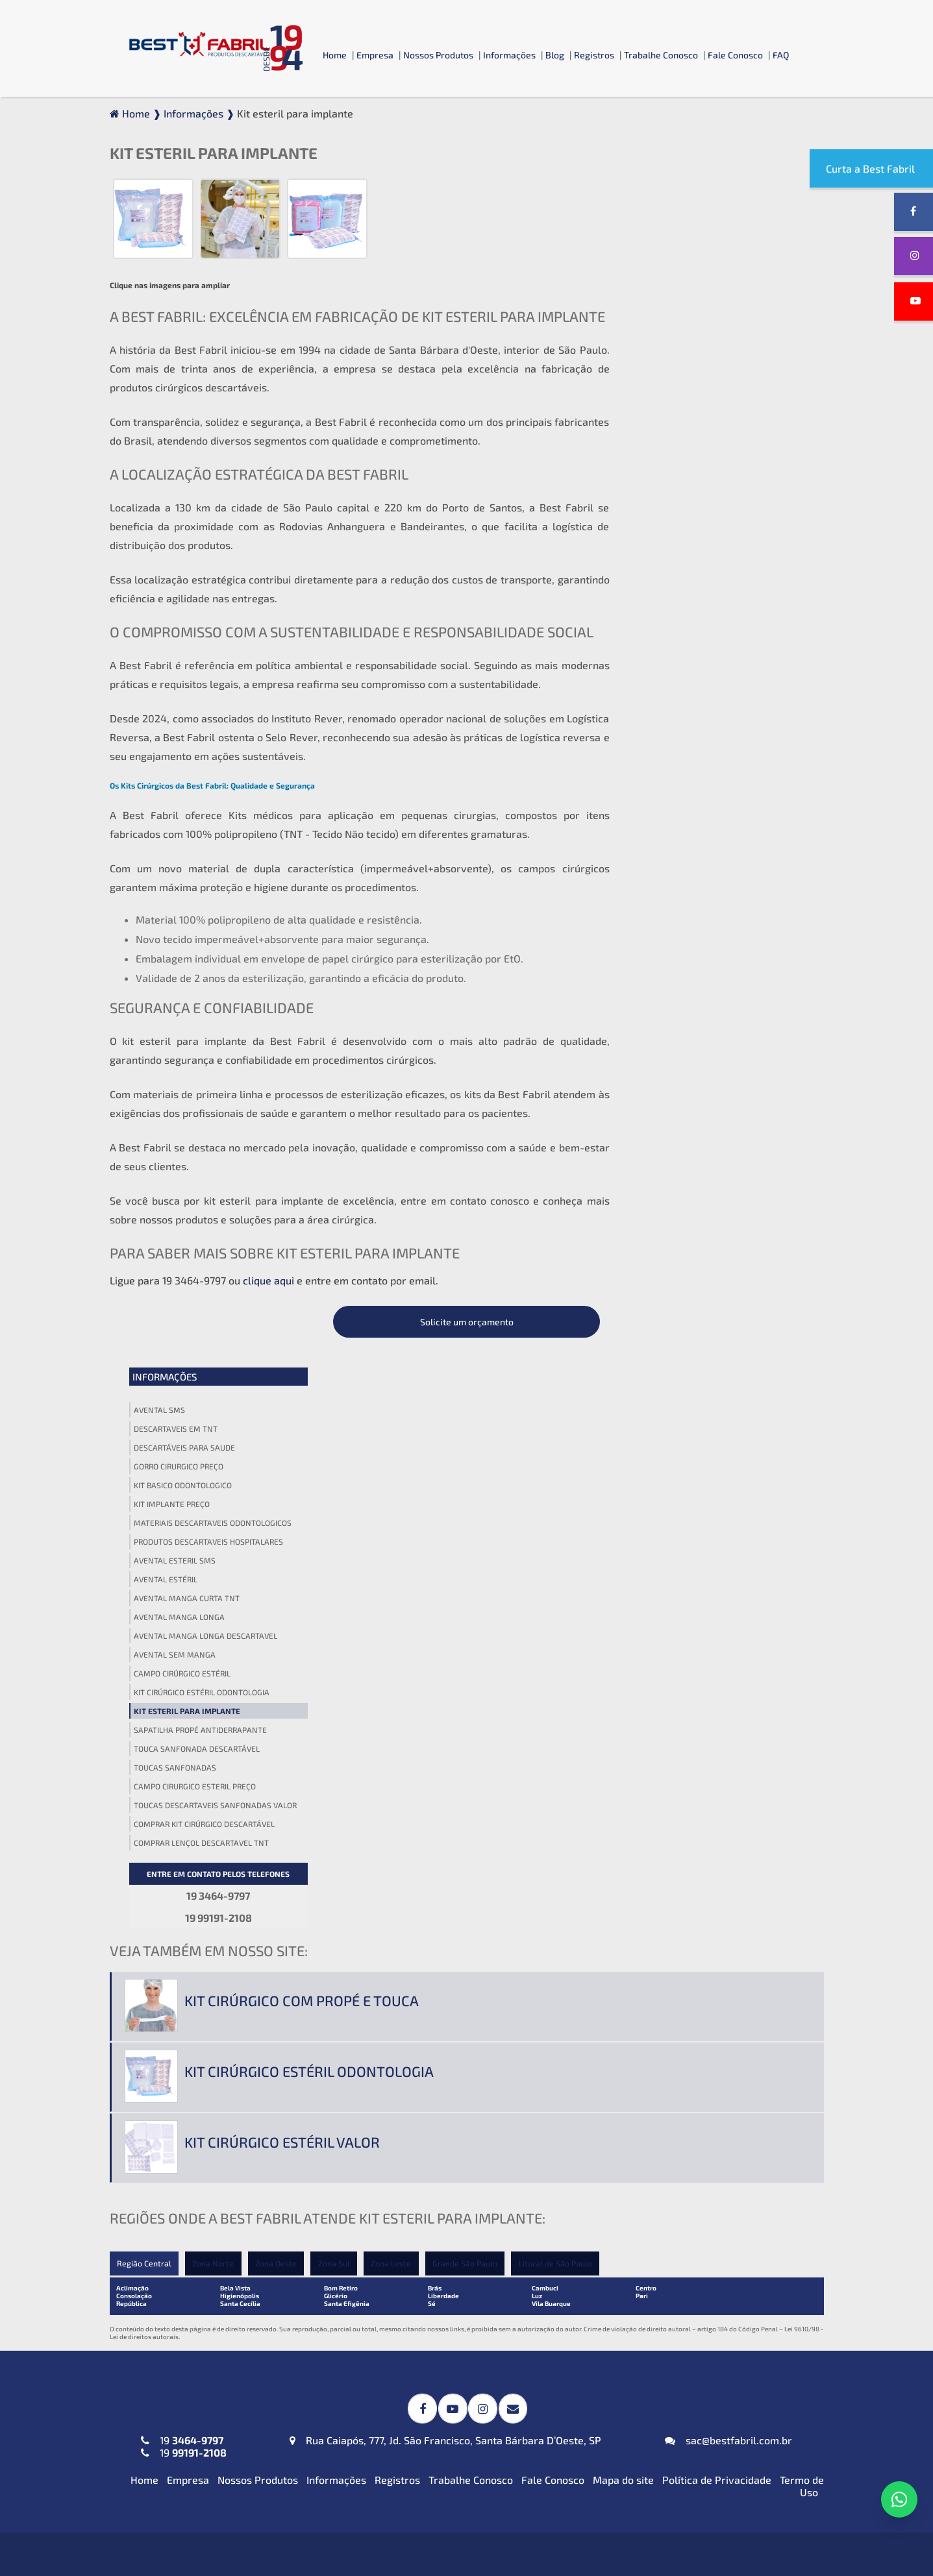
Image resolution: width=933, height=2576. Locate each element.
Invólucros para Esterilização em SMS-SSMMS (449, 2094)
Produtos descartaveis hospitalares (708, 417)
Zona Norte (214, 1634)
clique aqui (268, 1280)
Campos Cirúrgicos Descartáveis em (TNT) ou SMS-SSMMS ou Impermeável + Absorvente (464, 2060)
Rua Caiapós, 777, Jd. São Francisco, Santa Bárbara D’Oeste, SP (445, 1808)
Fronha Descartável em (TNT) (428, 2359)
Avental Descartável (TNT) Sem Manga (212, 2098)
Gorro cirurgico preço (678, 342)
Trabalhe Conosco (661, 54)
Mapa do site (623, 1848)
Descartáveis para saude (684, 323)
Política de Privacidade (716, 1848)
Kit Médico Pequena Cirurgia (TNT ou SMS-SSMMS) (458, 2195)
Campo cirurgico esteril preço (695, 662)
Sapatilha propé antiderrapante (700, 605)
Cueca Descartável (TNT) (654, 2404)
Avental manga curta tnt (687, 473)
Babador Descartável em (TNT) (431, 2337)
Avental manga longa (679, 492)
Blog (554, 54)
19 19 (184, 1814)
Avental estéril (665, 455)
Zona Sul (337, 1634)
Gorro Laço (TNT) (636, 2029)
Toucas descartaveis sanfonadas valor (715, 680)
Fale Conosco (735, 54)
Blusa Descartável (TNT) (653, 2337)
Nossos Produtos (438, 54)
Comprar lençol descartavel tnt (701, 718)
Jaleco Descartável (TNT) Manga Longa (212, 2211)
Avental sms (659, 285)
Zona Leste (395, 1634)
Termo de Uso (802, 1854)
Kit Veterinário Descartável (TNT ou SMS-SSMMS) (455, 2264)
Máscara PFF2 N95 (164, 2337)
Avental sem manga (674, 530)
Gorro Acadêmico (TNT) (650, 2007)
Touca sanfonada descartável (697, 624)
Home (335, 54)
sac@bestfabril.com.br (728, 1808)
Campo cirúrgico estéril (682, 549)
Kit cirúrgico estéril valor (282, 1512)
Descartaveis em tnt (675, 304)
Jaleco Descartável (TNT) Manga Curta (211, 2189)
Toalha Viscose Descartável (422, 2122)
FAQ (781, 54)
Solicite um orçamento (717, 197)
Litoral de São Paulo (560, 1634)
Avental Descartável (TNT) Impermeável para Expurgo (228, 2013)
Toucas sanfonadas (675, 643)
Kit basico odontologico (683, 360)
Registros (594, 54)
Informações (509, 54)
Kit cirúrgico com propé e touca (301, 1370)
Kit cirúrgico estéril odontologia (701, 567)
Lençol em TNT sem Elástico (661, 2211)
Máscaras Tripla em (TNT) (181, 2359)
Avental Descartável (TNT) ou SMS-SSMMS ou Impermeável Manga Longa (222, 2069)
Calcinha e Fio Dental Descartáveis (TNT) (692, 2381)
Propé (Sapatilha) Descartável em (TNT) (690, 2426)
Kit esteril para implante (687, 586)
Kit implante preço (672, 379)
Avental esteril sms (674, 436)
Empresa (374, 54)
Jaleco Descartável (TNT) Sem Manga (208, 2233)
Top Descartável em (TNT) (657, 2448)
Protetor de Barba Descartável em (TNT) (454, 2381)
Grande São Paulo (469, 1634)
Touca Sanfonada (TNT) (650, 2051)
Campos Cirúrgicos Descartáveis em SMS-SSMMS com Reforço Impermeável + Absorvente (456, 2019)
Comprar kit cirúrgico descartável (704, 699)
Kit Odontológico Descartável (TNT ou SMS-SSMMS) (460, 2230)
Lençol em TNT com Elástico (661, 2189)
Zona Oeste (278, 1634)
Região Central (144, 1634)
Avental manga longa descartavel (705, 511)
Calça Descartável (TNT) (653, 2359)
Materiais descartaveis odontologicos (712, 398)
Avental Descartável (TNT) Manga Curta (214, 2041)
